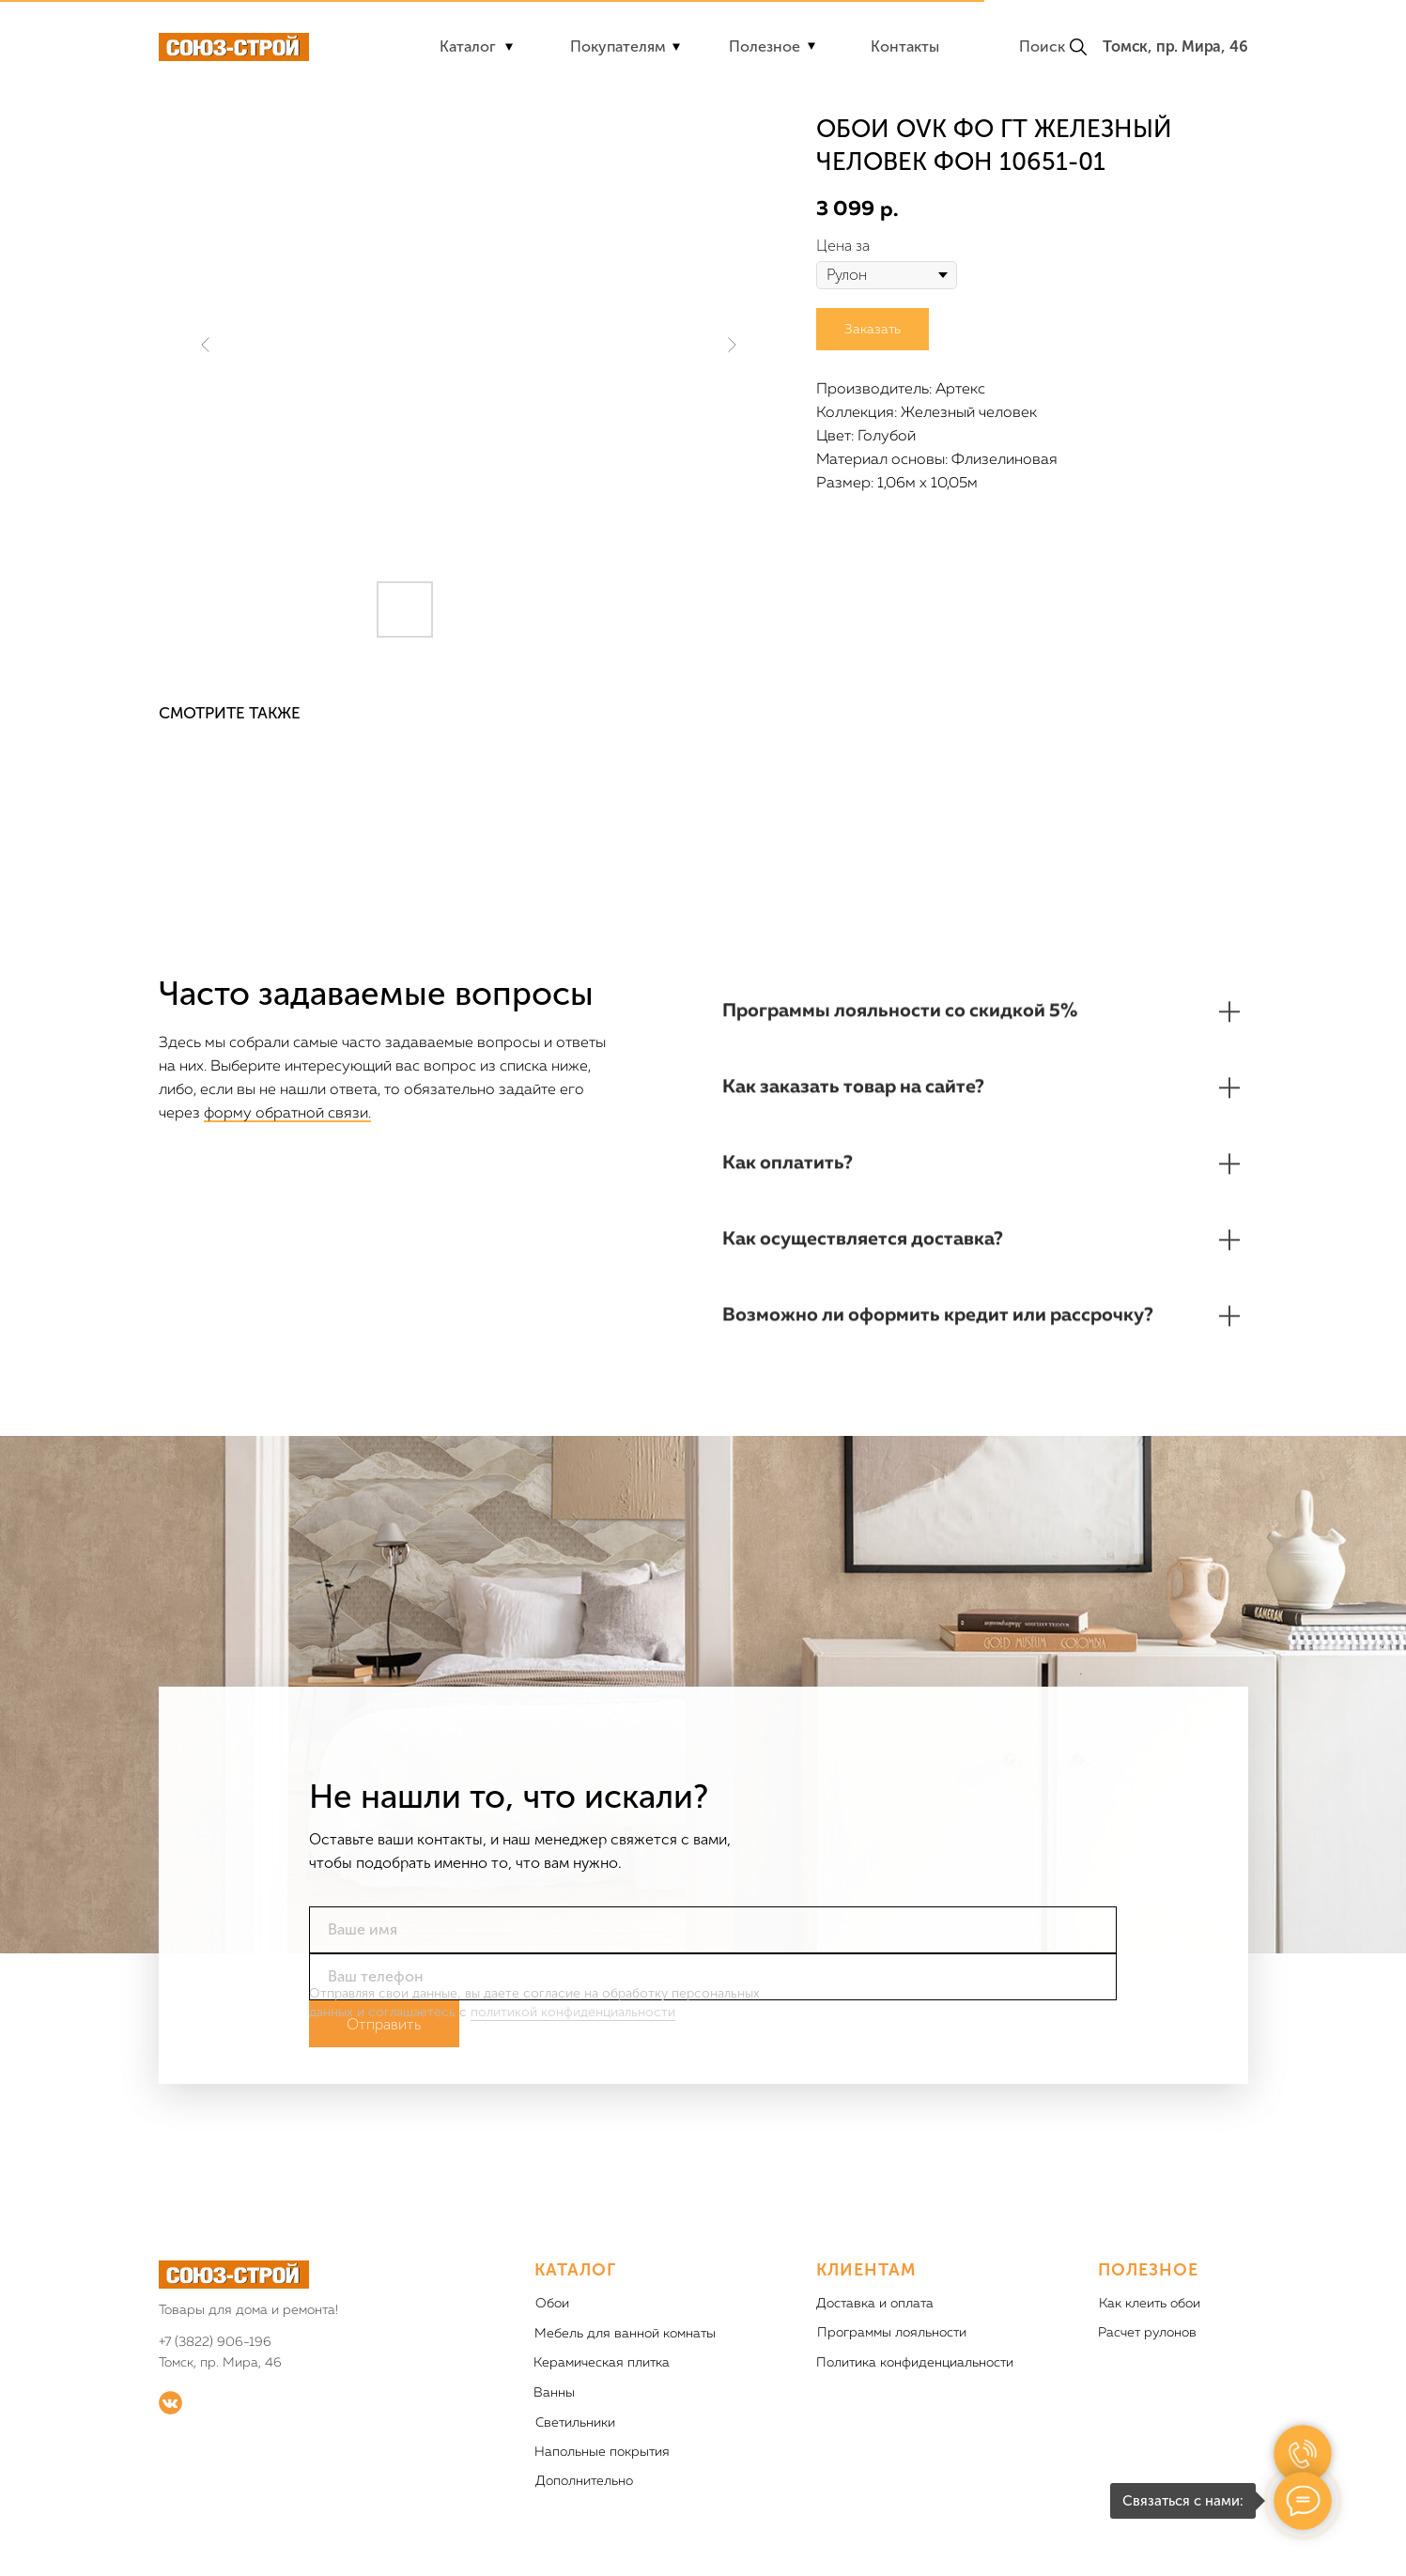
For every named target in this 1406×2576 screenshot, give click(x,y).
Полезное (764, 46)
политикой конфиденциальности (573, 2043)
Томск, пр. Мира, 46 (1175, 46)
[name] (713, 1960)
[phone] (713, 2007)
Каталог (468, 46)
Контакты (905, 46)
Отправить (384, 2055)
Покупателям (618, 46)
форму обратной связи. (287, 1113)
